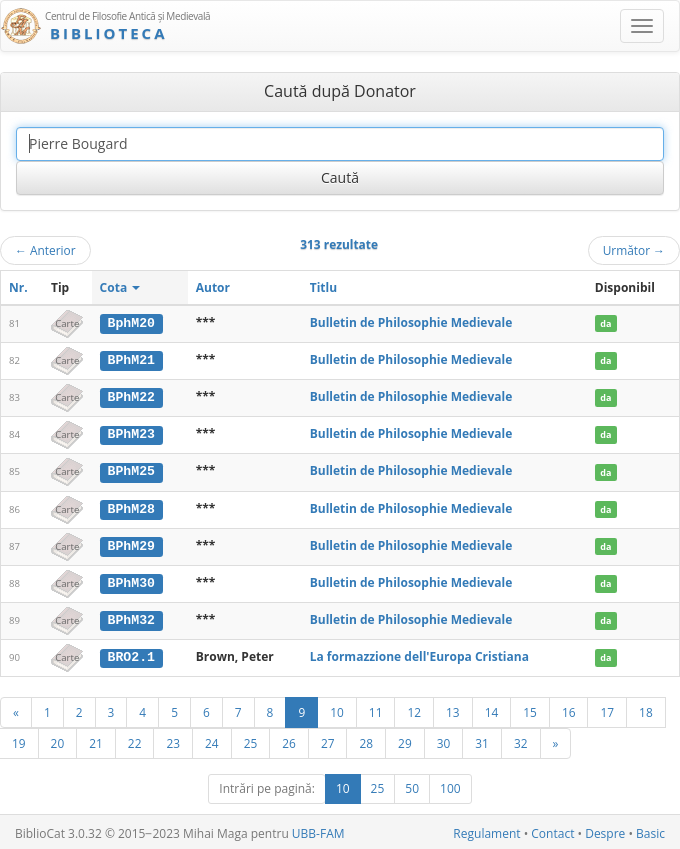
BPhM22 (131, 396)
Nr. (18, 287)
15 (530, 709)
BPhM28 (131, 507)
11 (376, 709)
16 (569, 709)
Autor (213, 287)
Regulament (486, 830)
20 (58, 740)
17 (607, 709)
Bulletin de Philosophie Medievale (411, 322)
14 (492, 709)
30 (444, 740)
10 (337, 709)
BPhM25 (131, 470)
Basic (650, 830)
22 (135, 740)
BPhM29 (131, 543)
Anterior (45, 250)
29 (405, 740)
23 (173, 740)
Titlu (323, 287)
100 (450, 785)
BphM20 (131, 323)
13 (453, 709)
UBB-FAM (318, 830)
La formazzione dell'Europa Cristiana (419, 653)
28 (366, 740)
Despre (605, 830)
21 (96, 740)
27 (328, 740)
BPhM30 (131, 580)
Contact (552, 830)
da (605, 323)
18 (646, 709)
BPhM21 (131, 360)
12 (414, 709)
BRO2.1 (131, 654)
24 (212, 740)
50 (412, 785)
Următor (634, 250)
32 (521, 740)
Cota (120, 287)
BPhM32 (131, 617)
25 (251, 740)
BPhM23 (131, 433)
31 (482, 740)
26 (289, 740)
